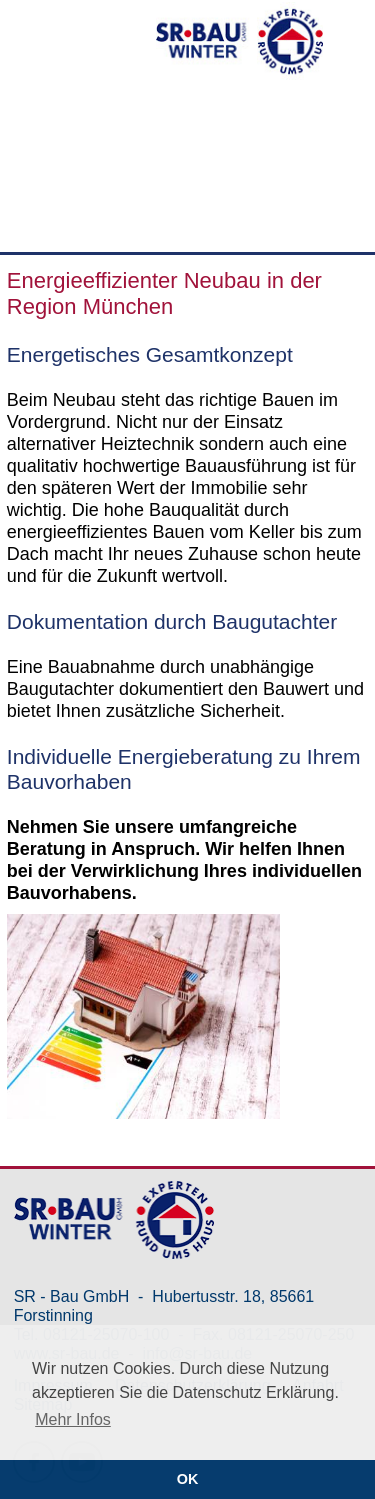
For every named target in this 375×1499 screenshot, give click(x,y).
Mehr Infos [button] (73, 1419)
